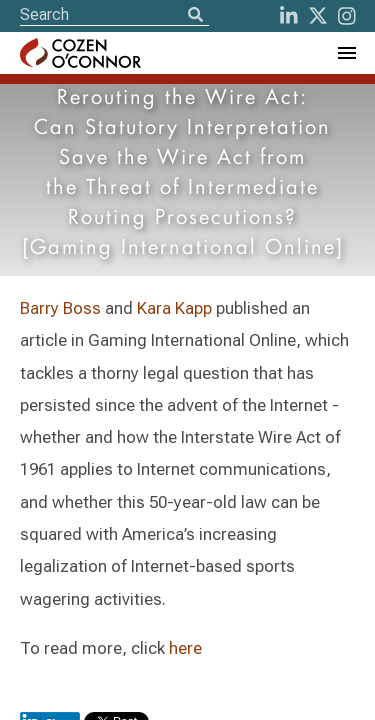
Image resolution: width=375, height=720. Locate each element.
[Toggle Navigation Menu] (346, 53)
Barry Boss (60, 308)
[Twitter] (318, 16)
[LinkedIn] (289, 16)
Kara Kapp (174, 308)
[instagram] (347, 16)
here (185, 648)
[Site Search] (114, 14)
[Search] (195, 16)
